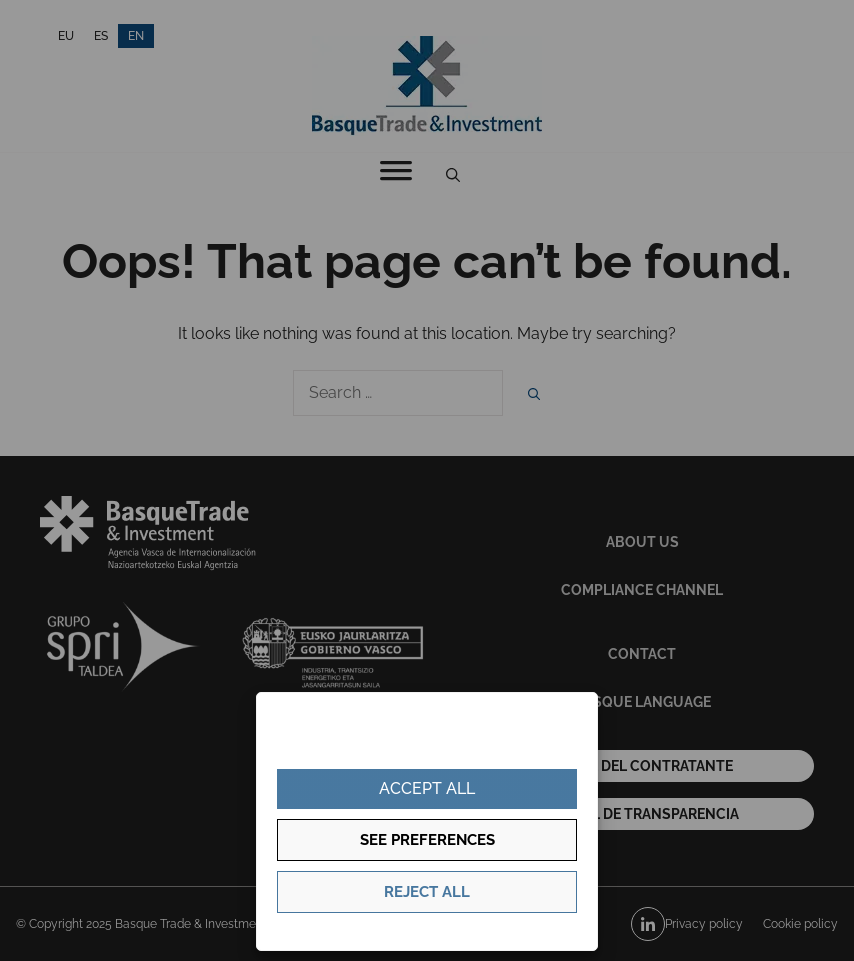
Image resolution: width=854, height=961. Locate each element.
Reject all (427, 892)
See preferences (427, 840)
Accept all (427, 788)
